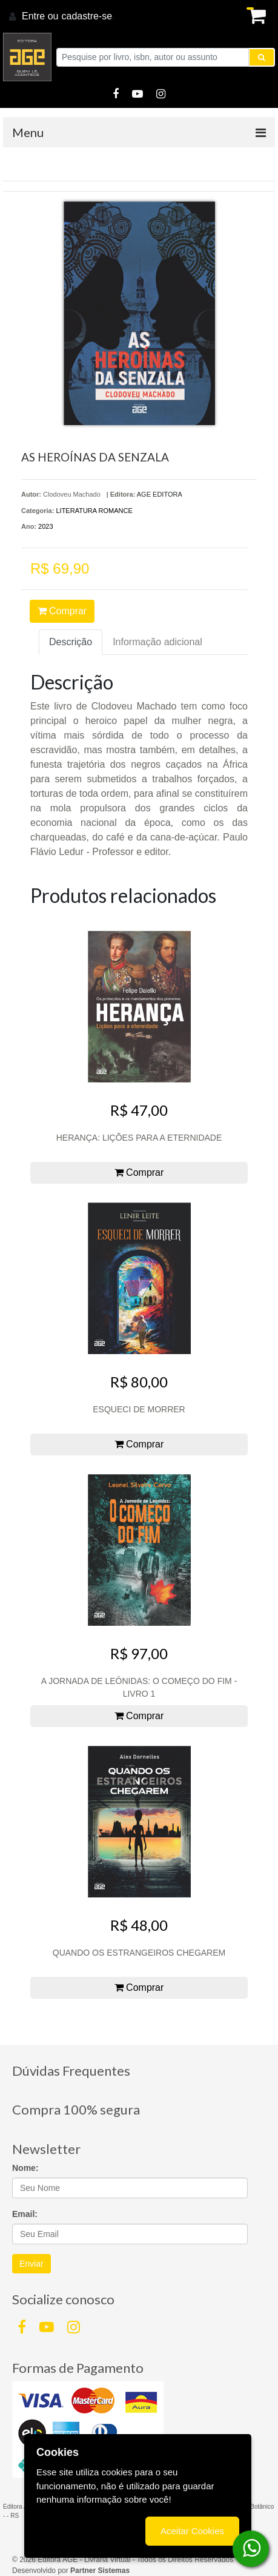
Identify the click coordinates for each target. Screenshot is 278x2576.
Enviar (31, 2264)
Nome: (25, 2168)
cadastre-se (86, 16)
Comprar (62, 611)
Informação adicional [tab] (157, 642)
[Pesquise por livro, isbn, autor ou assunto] (152, 57)
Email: (25, 2214)
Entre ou (40, 16)
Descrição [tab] (70, 642)
